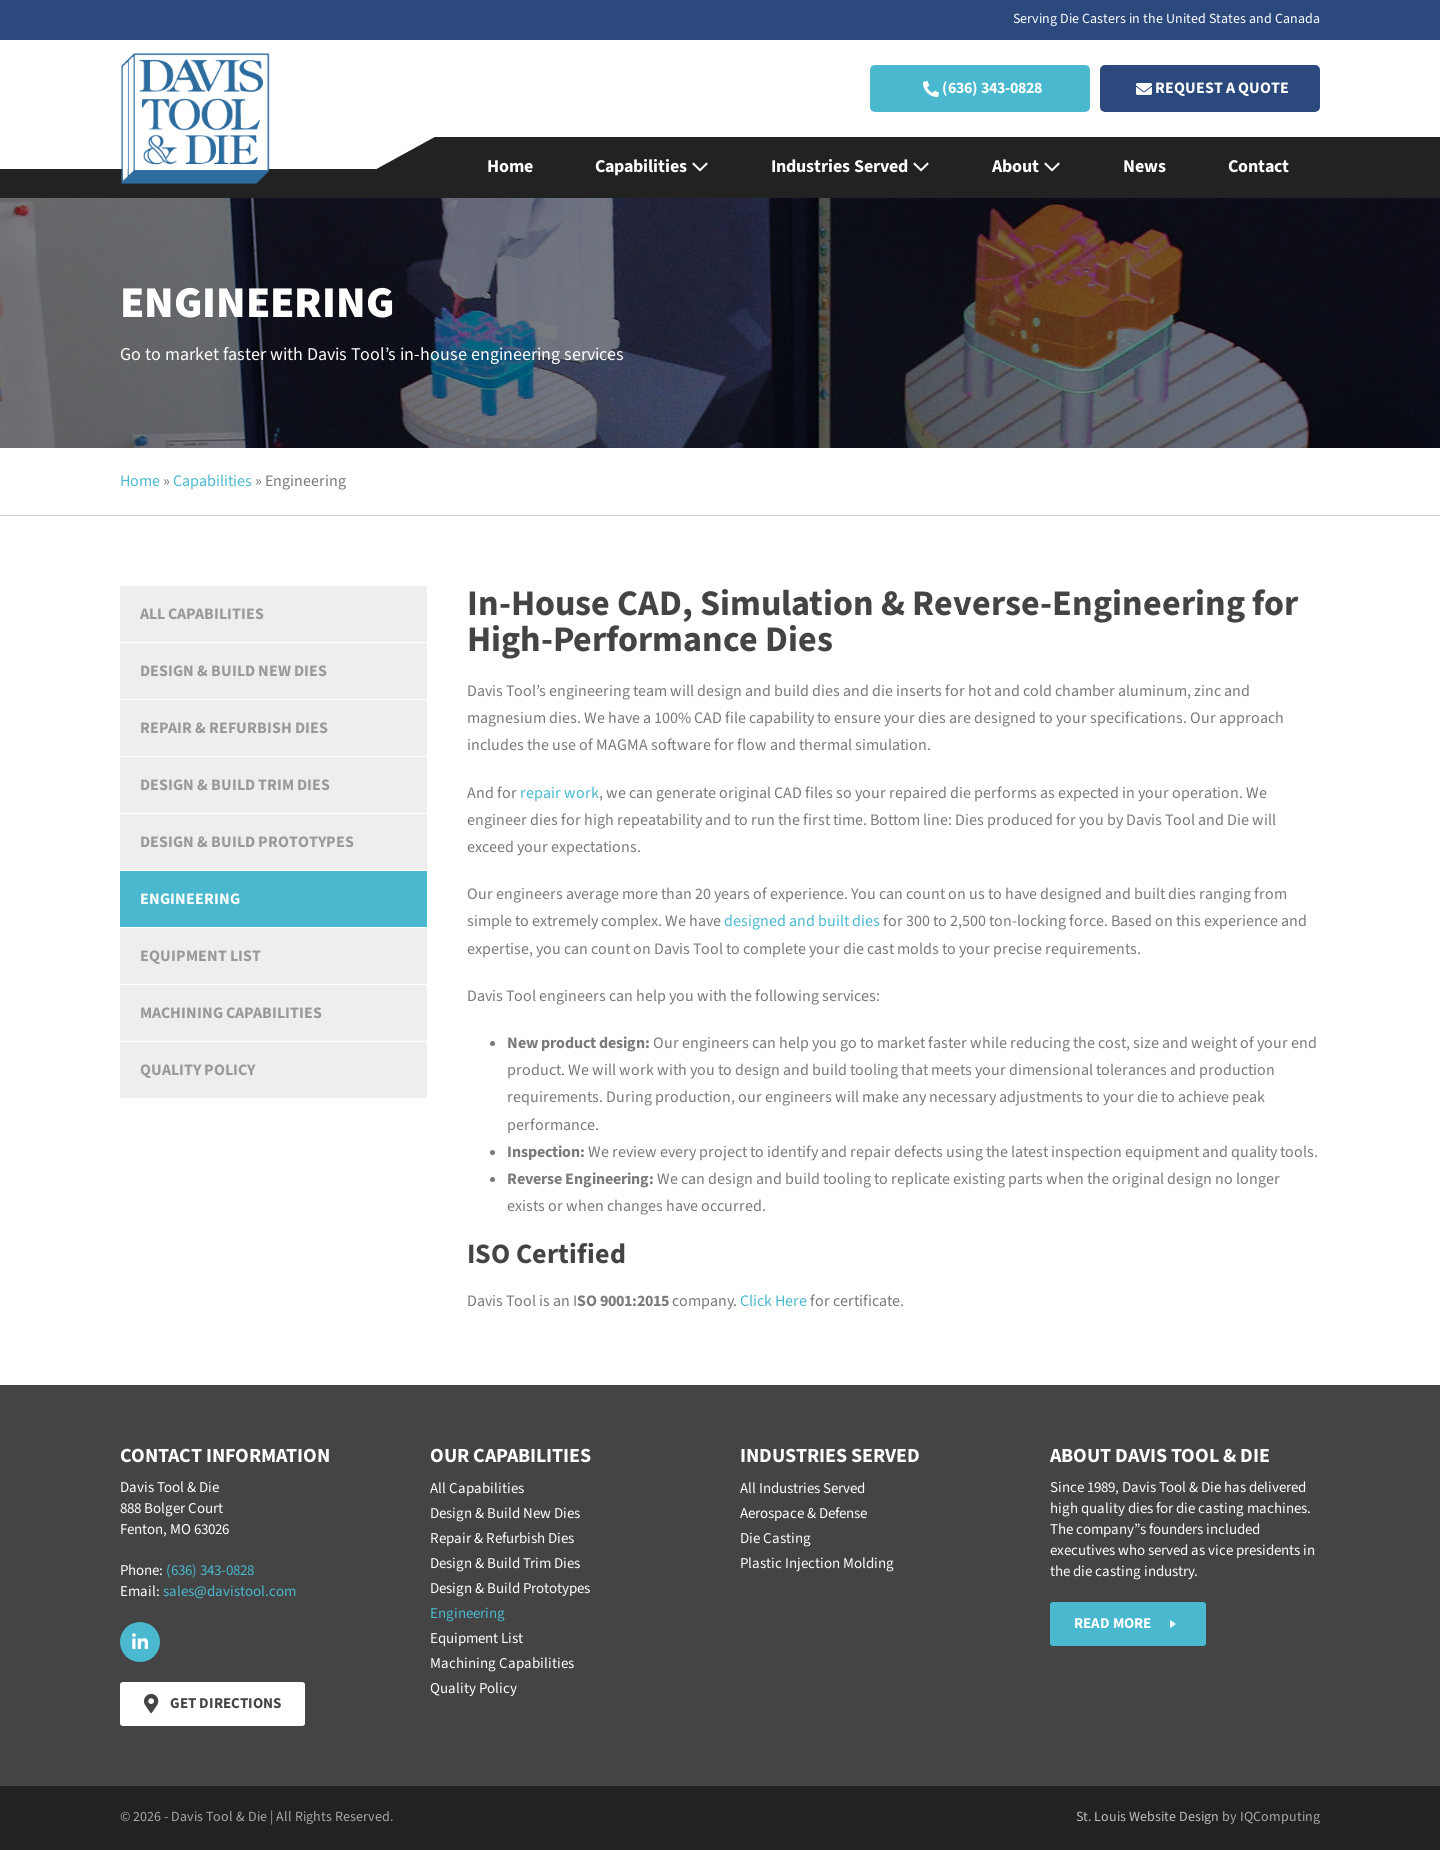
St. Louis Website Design (1147, 1817)
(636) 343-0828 (210, 1570)
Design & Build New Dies (233, 671)
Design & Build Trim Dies (235, 785)
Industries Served (850, 166)
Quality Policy (197, 1070)
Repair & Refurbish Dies (234, 728)
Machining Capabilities (231, 1013)
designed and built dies (802, 921)
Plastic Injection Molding (817, 1563)
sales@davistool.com (229, 1591)
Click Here (773, 1301)
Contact (1258, 166)
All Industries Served (802, 1488)
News (1144, 166)
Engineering (190, 899)
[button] (980, 89)
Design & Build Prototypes (247, 842)
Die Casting (775, 1538)
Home (510, 166)
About (1026, 166)
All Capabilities (202, 614)
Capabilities (652, 166)
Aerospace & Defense (803, 1513)
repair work (559, 793)
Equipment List (200, 956)
